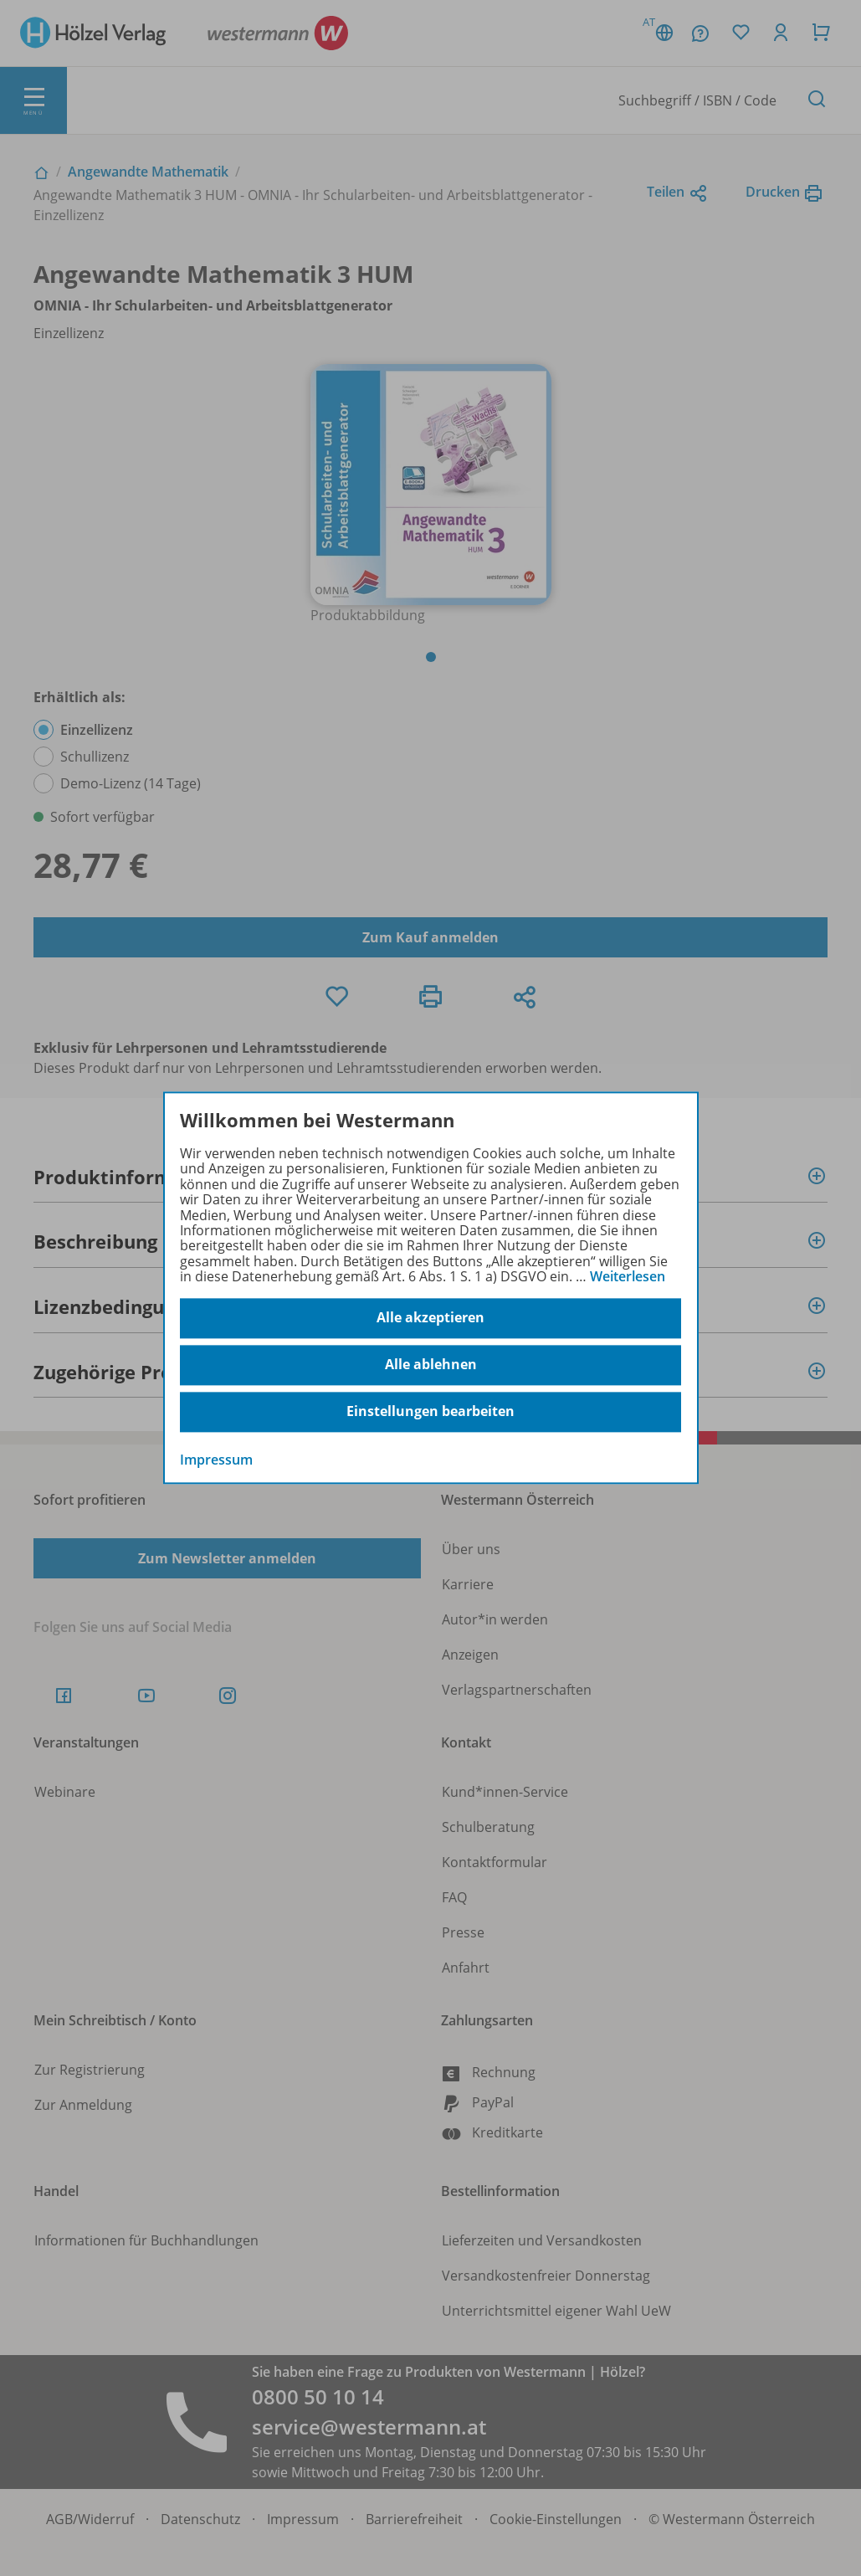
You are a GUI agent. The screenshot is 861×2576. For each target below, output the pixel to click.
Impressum (216, 1459)
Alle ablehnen (431, 1365)
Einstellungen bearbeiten (430, 1412)
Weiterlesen (627, 1276)
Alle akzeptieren (430, 1318)
